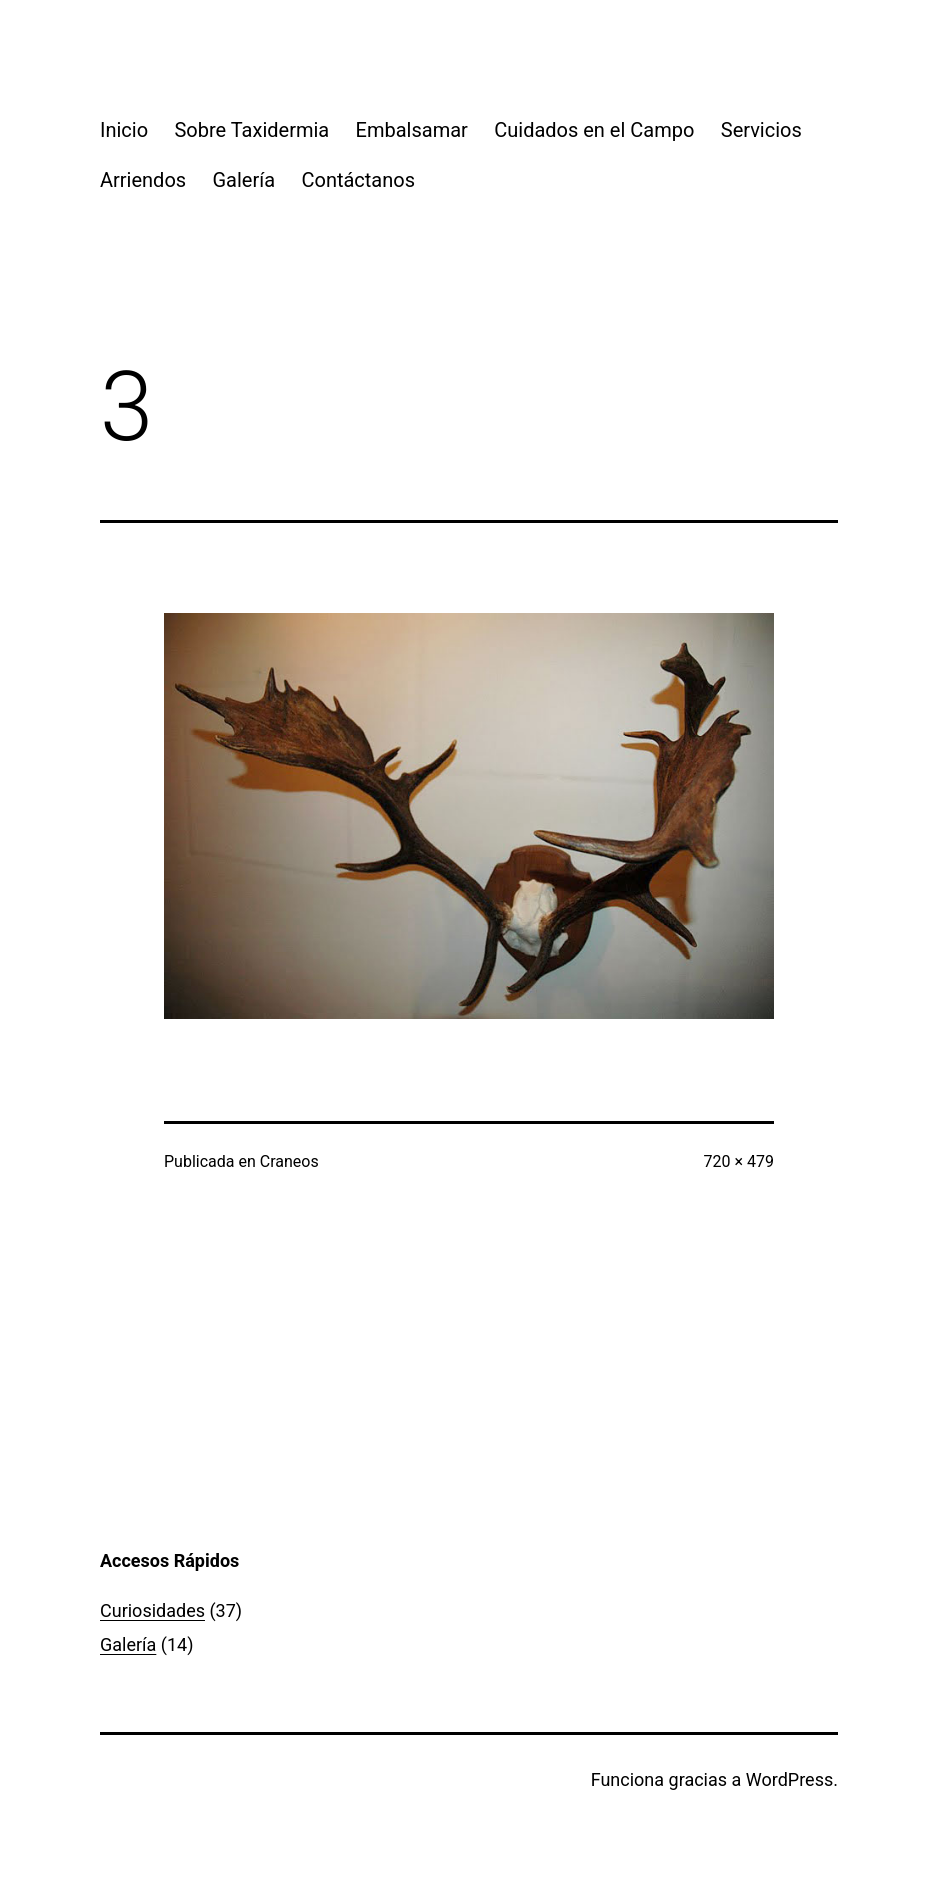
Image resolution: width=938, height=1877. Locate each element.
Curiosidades (152, 1610)
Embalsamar (412, 130)
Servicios (761, 130)
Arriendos (143, 180)
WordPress (789, 1779)
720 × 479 (739, 1161)
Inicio (124, 130)
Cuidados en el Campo (594, 130)
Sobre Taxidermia (251, 130)
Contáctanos (358, 180)
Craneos (289, 1161)
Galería (244, 180)
